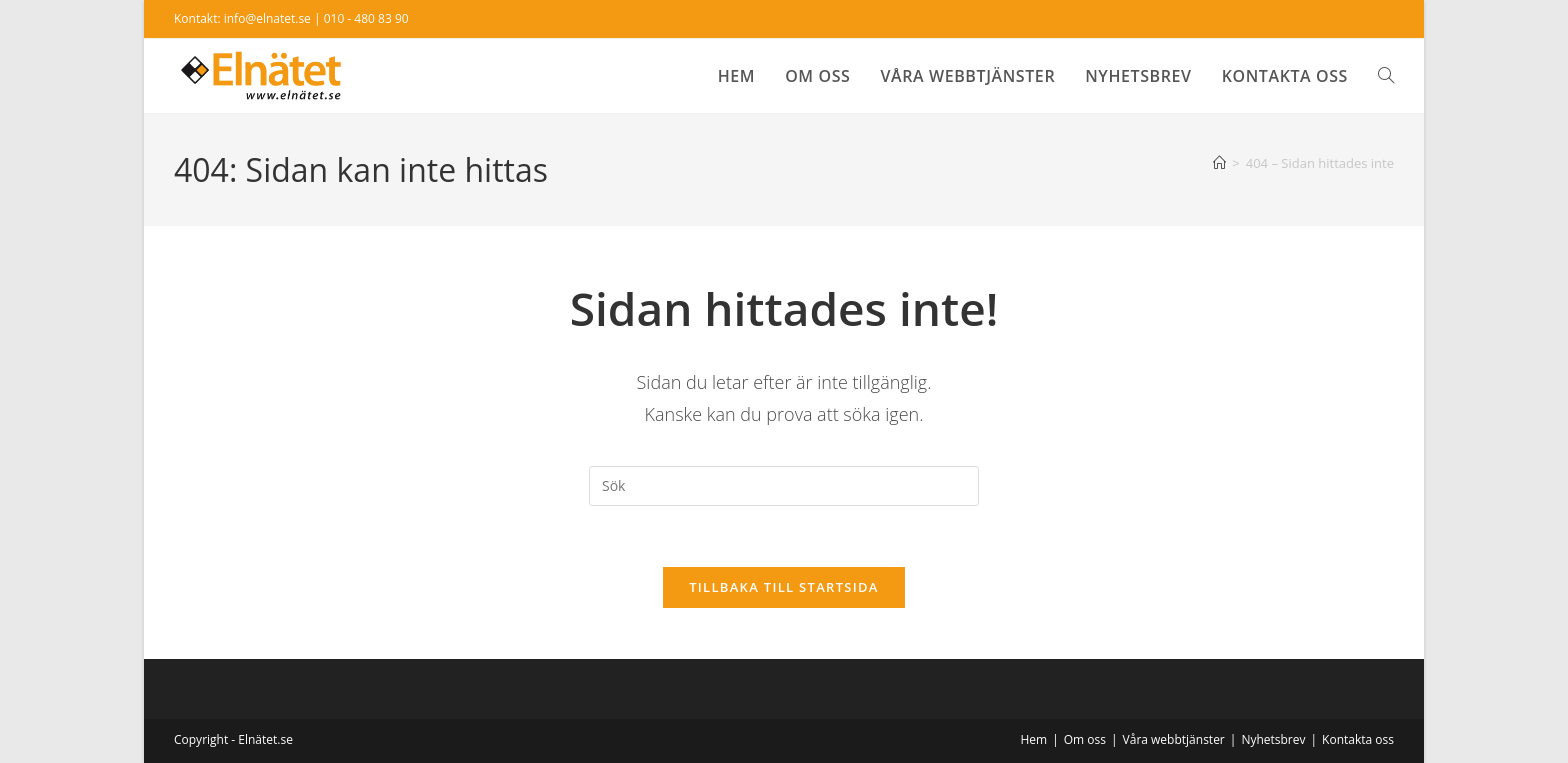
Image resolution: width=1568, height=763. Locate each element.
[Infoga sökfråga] (784, 486)
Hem (1033, 739)
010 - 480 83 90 (366, 18)
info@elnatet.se (267, 18)
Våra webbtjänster (1174, 739)
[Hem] (1219, 163)
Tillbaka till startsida (784, 587)
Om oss (1085, 739)
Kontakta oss (1358, 739)
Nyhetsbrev (1273, 739)
